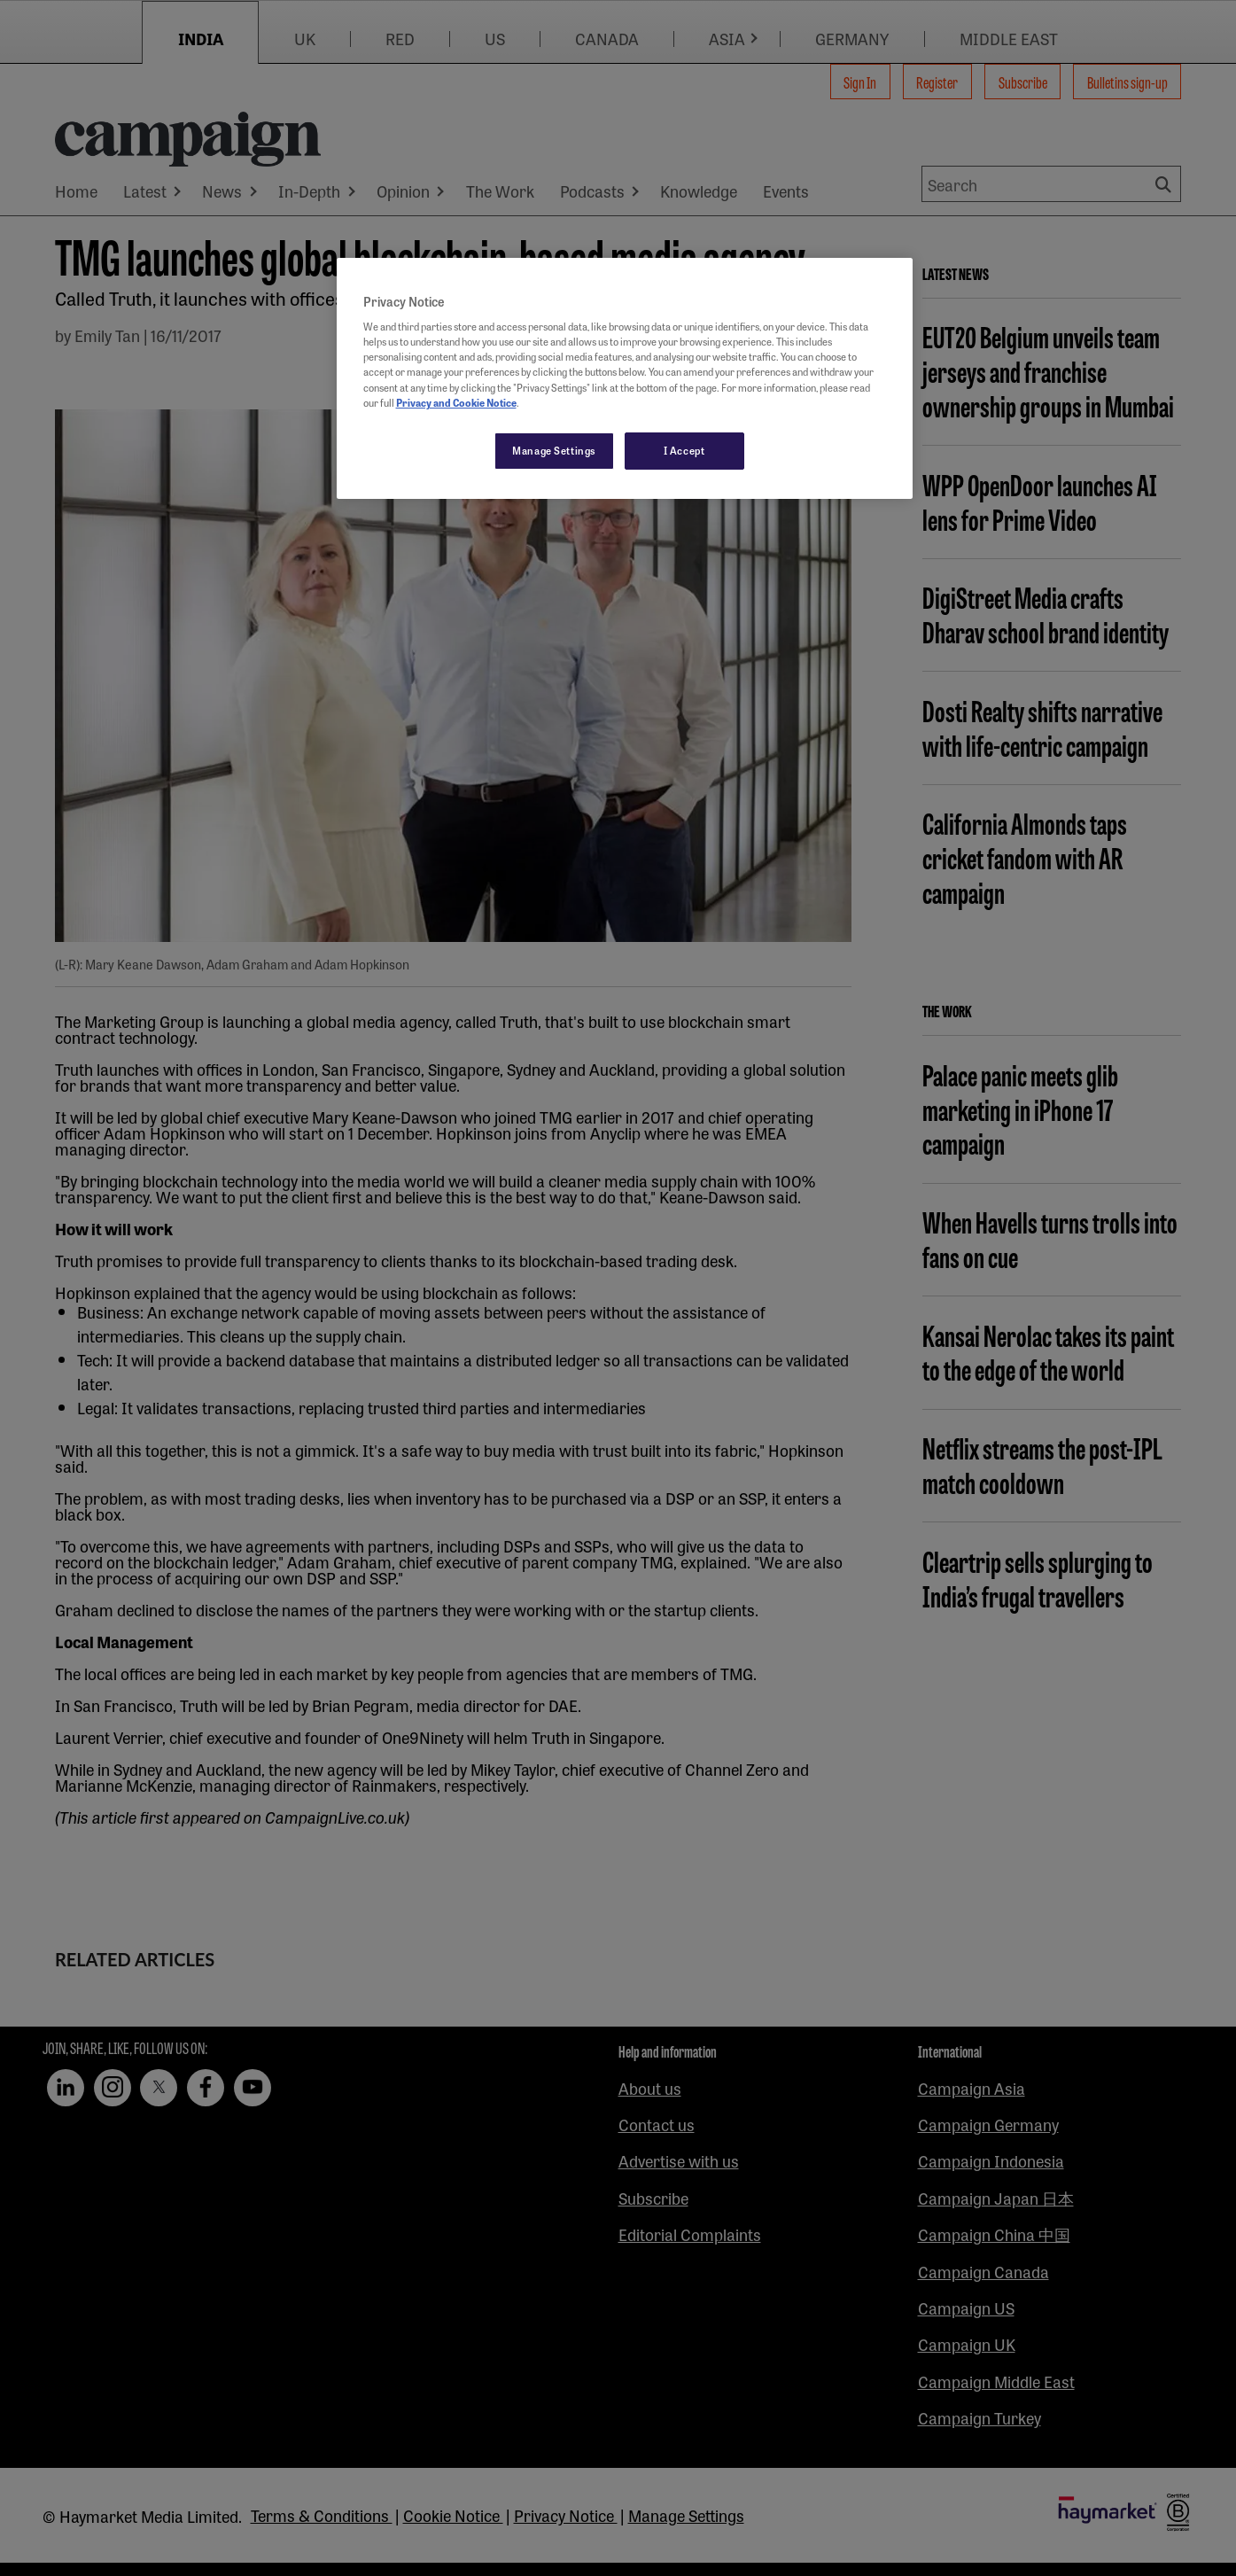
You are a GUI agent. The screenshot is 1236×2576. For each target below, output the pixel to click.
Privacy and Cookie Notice (456, 402)
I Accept (684, 450)
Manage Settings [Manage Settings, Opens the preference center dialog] (554, 450)
